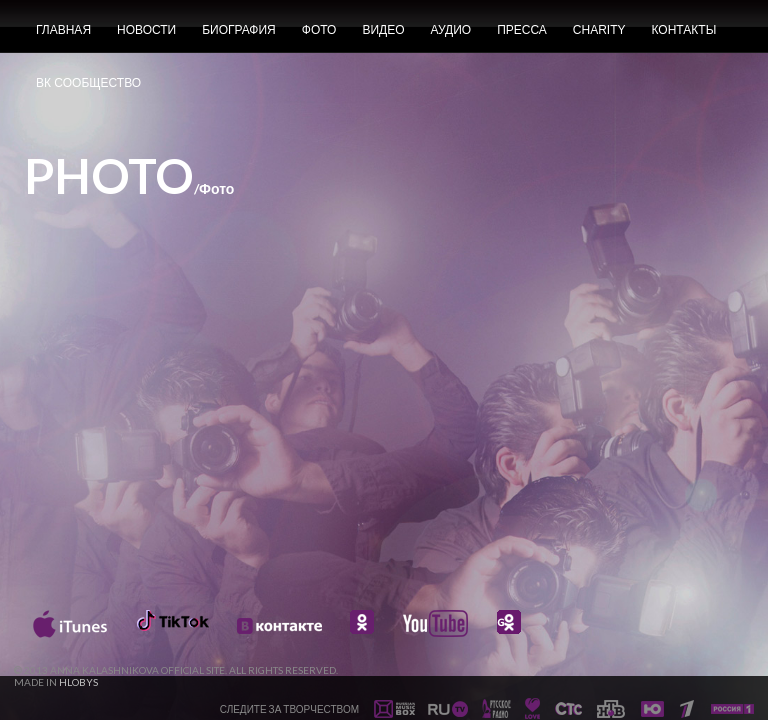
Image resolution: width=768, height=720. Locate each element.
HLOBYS (78, 682)
